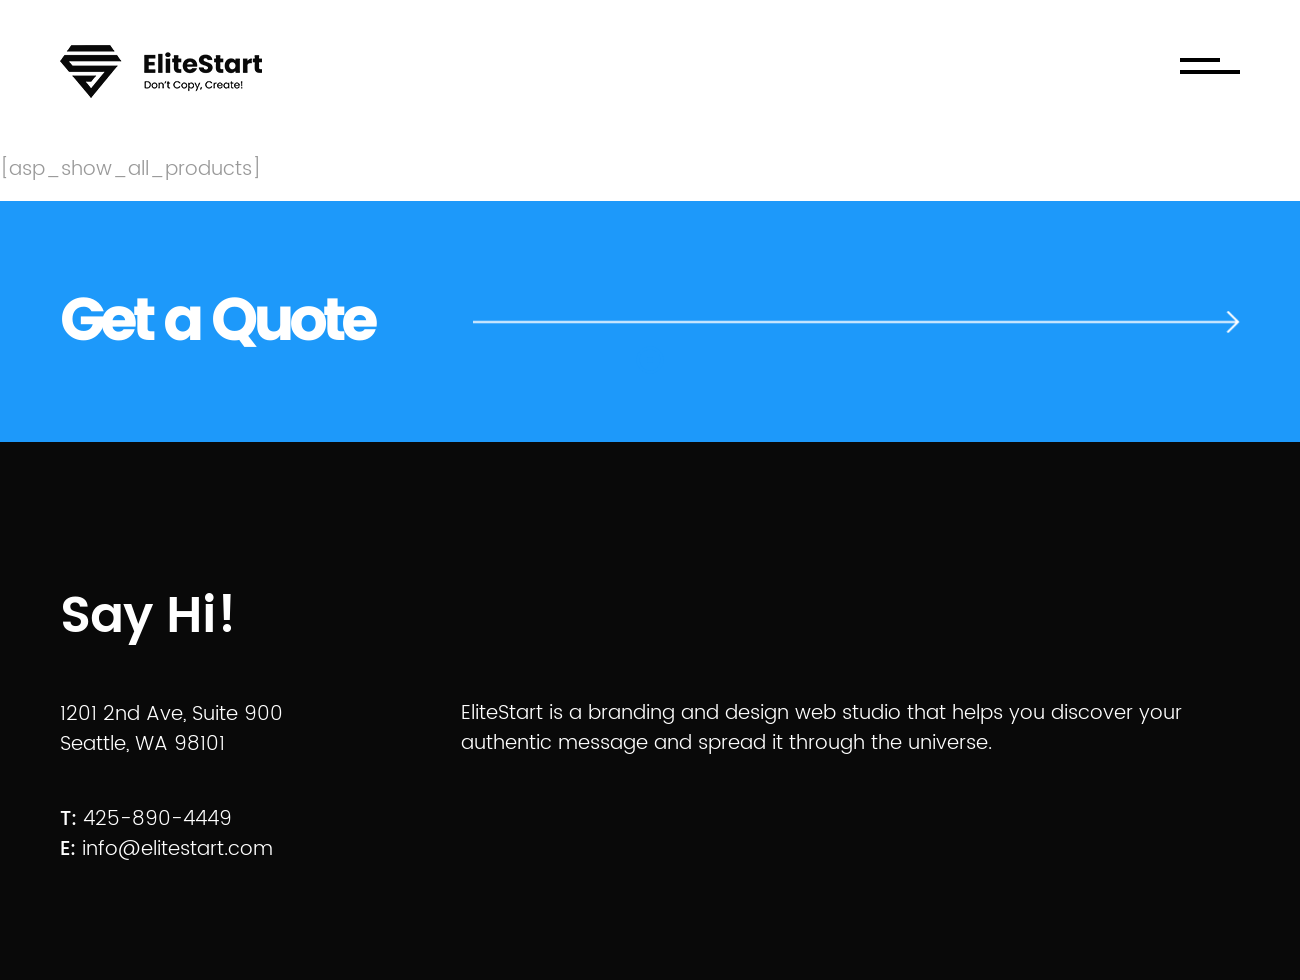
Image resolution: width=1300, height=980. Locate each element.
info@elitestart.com (177, 849)
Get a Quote (216, 322)
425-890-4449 (157, 819)
